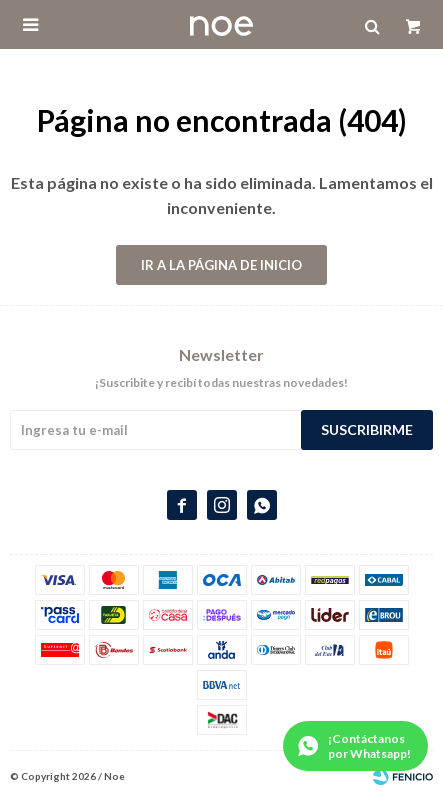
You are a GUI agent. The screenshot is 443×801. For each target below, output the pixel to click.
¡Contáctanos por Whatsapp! (369, 746)
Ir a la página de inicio (221, 265)
